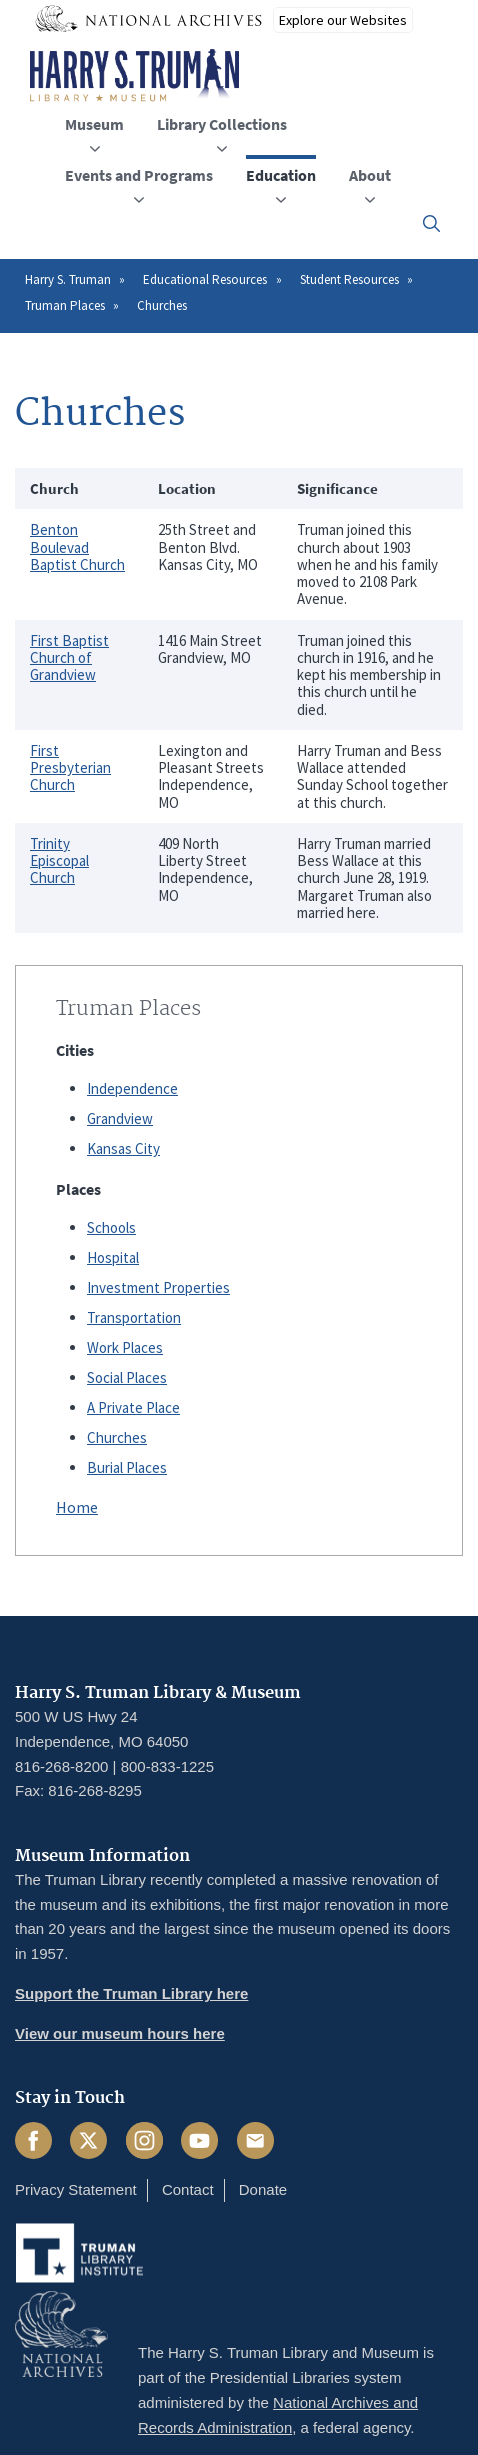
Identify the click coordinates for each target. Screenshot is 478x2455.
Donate (263, 2189)
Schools (111, 1227)
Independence (132, 1088)
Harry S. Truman (68, 279)
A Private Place (133, 1407)
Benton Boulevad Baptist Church (77, 547)
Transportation (134, 1317)
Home (77, 1507)
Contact (188, 2189)
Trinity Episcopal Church (59, 861)
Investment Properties (158, 1287)
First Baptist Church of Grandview (69, 658)
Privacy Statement (76, 2189)
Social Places (127, 1377)
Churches (117, 1437)
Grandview (120, 1118)
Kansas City (123, 1148)
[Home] (134, 76)
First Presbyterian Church (70, 768)
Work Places (125, 1347)
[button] (431, 223)
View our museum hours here (120, 2033)
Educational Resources (205, 279)
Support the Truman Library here (131, 1993)
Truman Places (65, 305)
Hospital (113, 1257)
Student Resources (349, 279)
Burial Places (127, 1467)
